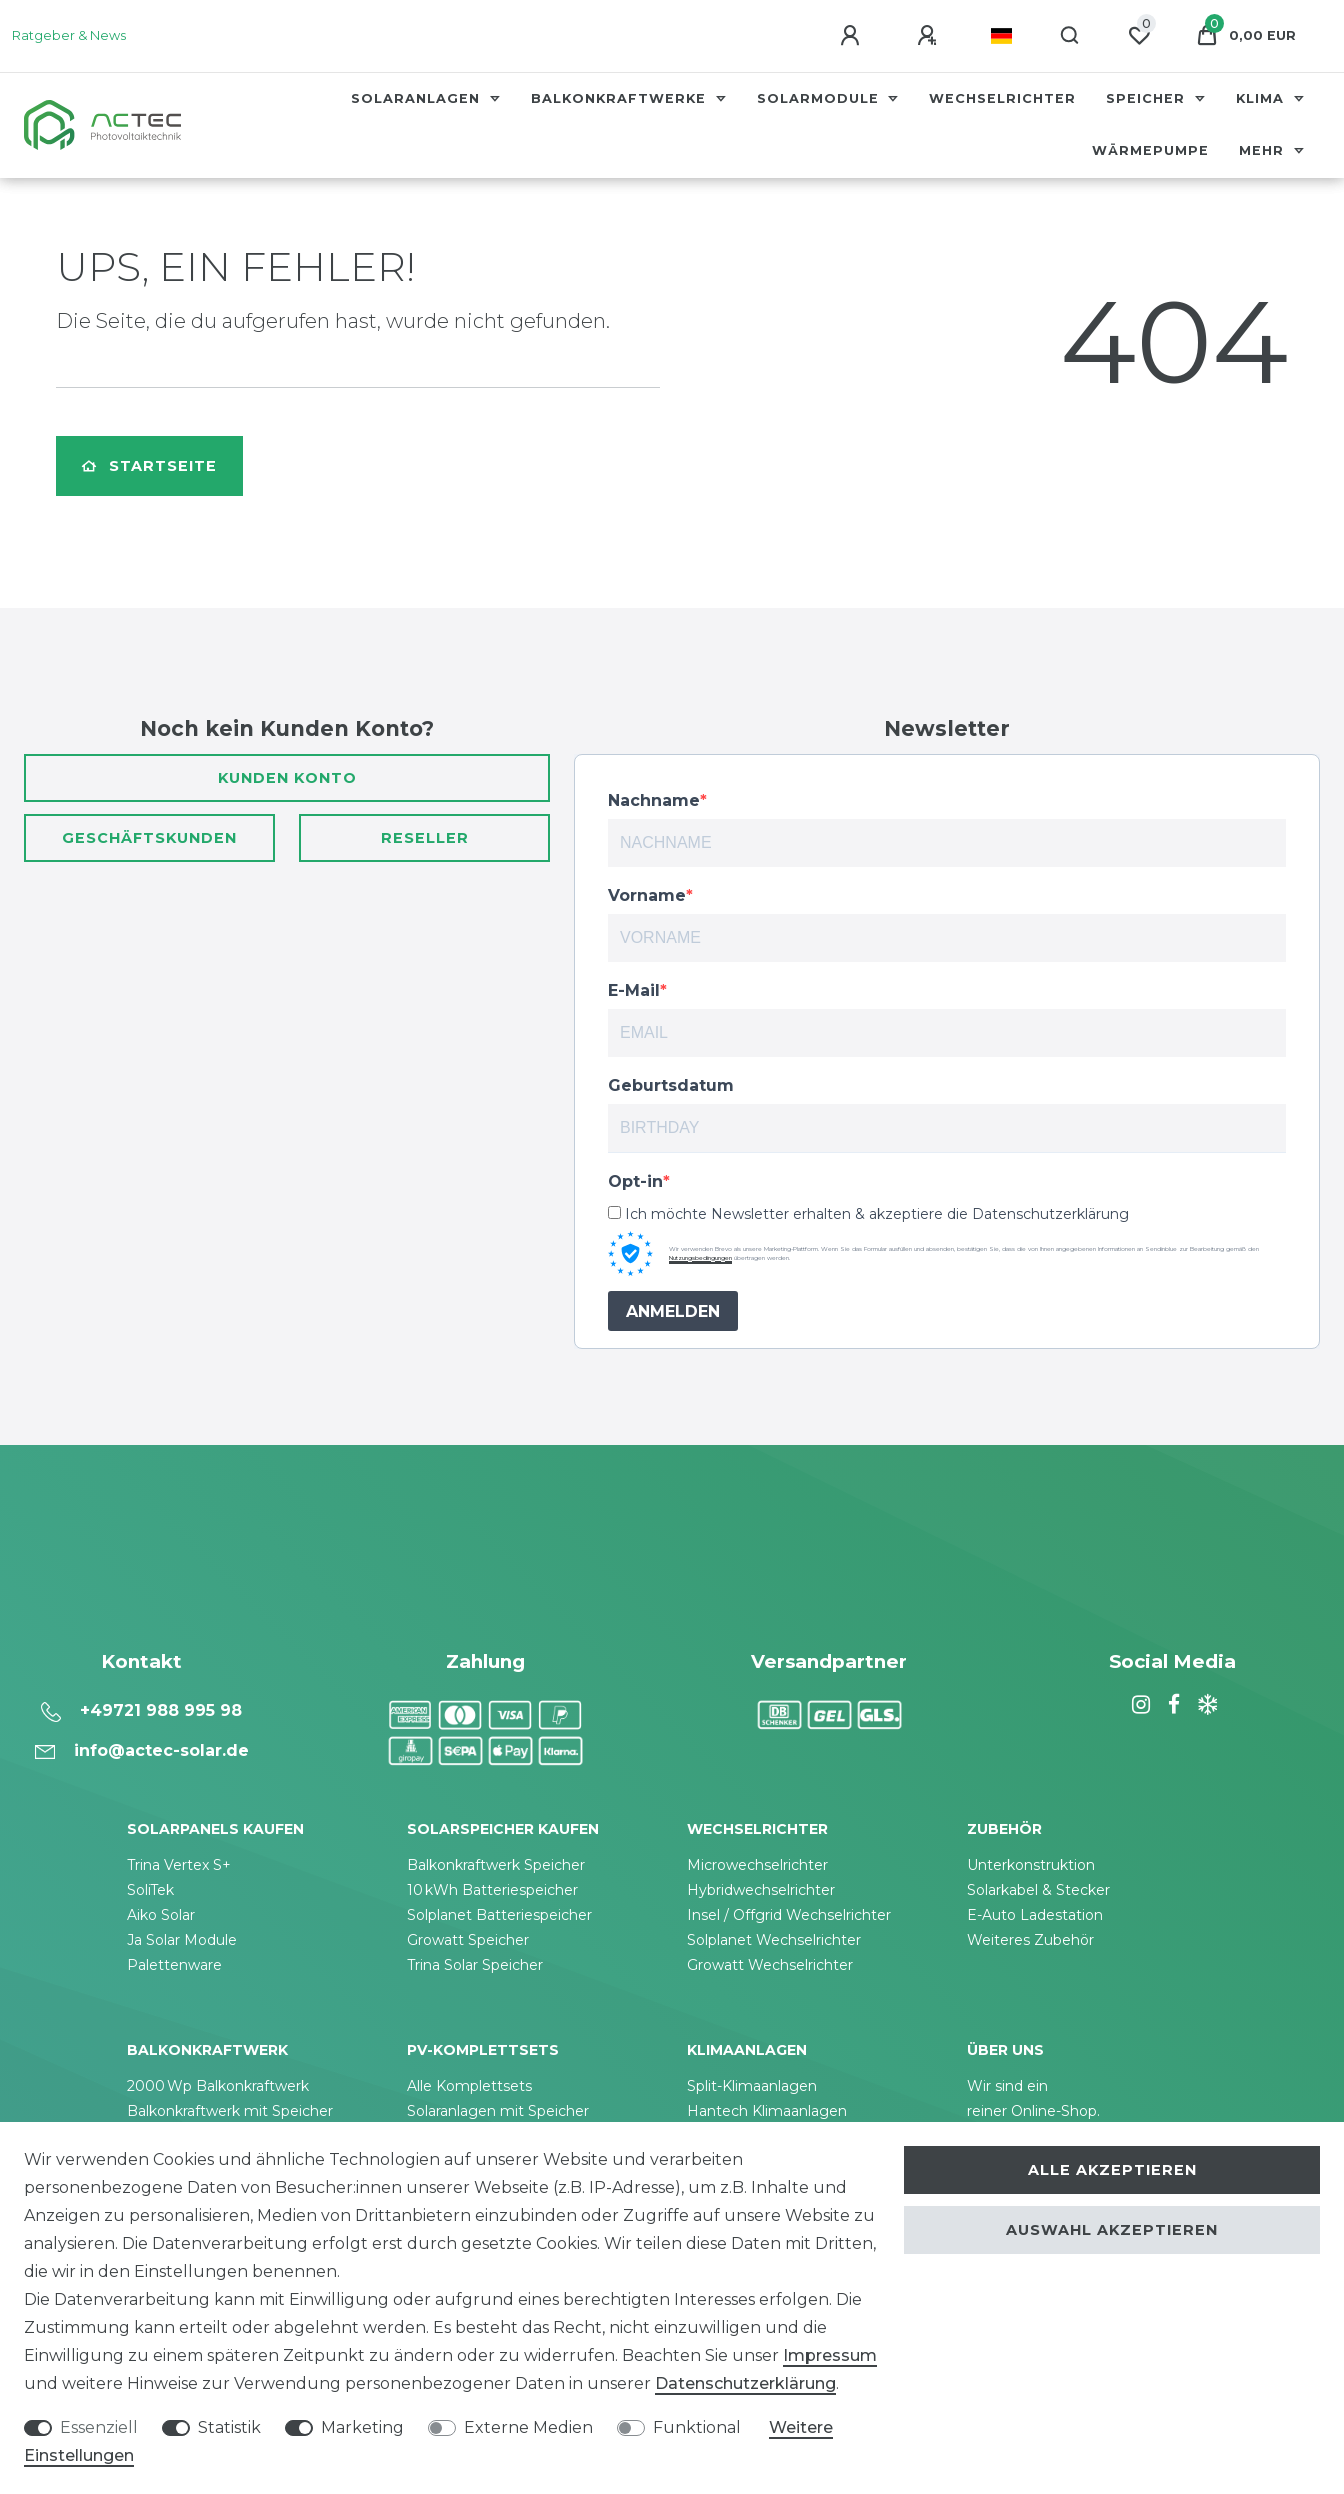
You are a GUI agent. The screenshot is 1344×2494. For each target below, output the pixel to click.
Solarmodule (820, 98)
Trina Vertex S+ (179, 1865)
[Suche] (1070, 36)
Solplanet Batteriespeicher (499, 1915)
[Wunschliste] (1139, 36)
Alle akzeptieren (1112, 2170)
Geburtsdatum (671, 1085)
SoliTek (150, 1890)
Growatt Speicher (468, 1940)
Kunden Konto (287, 778)
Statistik (229, 2427)
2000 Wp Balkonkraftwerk (218, 2086)
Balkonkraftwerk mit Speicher (230, 2111)
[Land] (1001, 36)
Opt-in (635, 1181)
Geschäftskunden (149, 838)
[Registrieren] (930, 36)
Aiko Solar (161, 1915)
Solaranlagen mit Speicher (498, 2111)
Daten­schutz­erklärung (745, 2383)
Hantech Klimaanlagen (767, 2111)
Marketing (362, 2427)
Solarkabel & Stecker (1038, 1890)
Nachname (654, 800)
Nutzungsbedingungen (700, 1258)
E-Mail (634, 990)
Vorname (647, 895)
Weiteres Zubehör (1030, 1940)
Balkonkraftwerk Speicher (496, 1865)
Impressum (830, 2355)
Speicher (1148, 98)
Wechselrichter (1002, 98)
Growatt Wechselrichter (770, 1965)
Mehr (1264, 150)
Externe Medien (528, 2427)
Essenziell (99, 2427)
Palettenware (174, 1965)
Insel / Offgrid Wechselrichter (789, 1915)
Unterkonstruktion (1031, 1865)
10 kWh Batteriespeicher (492, 1890)
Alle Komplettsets (469, 2086)
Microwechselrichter (757, 1865)
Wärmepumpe (1150, 150)
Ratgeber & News (69, 35)
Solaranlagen (418, 98)
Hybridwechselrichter (761, 1890)
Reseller (425, 838)
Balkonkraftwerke (621, 98)
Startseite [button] (149, 466)
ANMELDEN (673, 1311)
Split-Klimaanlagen (752, 2086)
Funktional (697, 2427)
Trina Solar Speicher (475, 1965)
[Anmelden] (853, 36)
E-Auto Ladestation (1035, 1915)
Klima (1262, 98)
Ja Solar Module (182, 1940)
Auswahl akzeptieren (1112, 2230)
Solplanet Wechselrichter (774, 1940)
